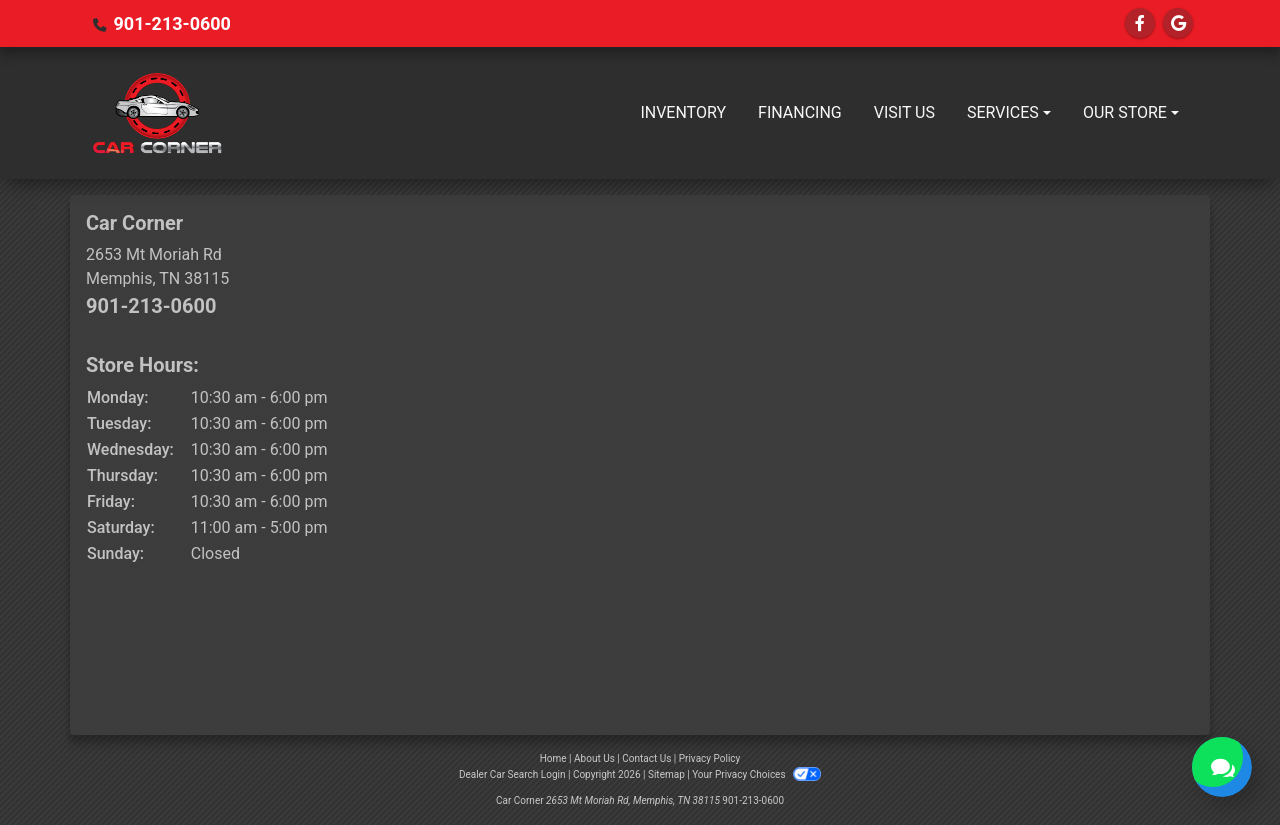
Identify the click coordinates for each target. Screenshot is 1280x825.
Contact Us (646, 758)
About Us (594, 758)
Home (553, 758)
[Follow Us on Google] (1178, 23)
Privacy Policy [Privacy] (710, 758)
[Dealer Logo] (157, 113)
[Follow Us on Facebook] (1140, 23)
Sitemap (666, 774)
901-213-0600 (171, 23)
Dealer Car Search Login (512, 774)
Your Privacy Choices (756, 774)
